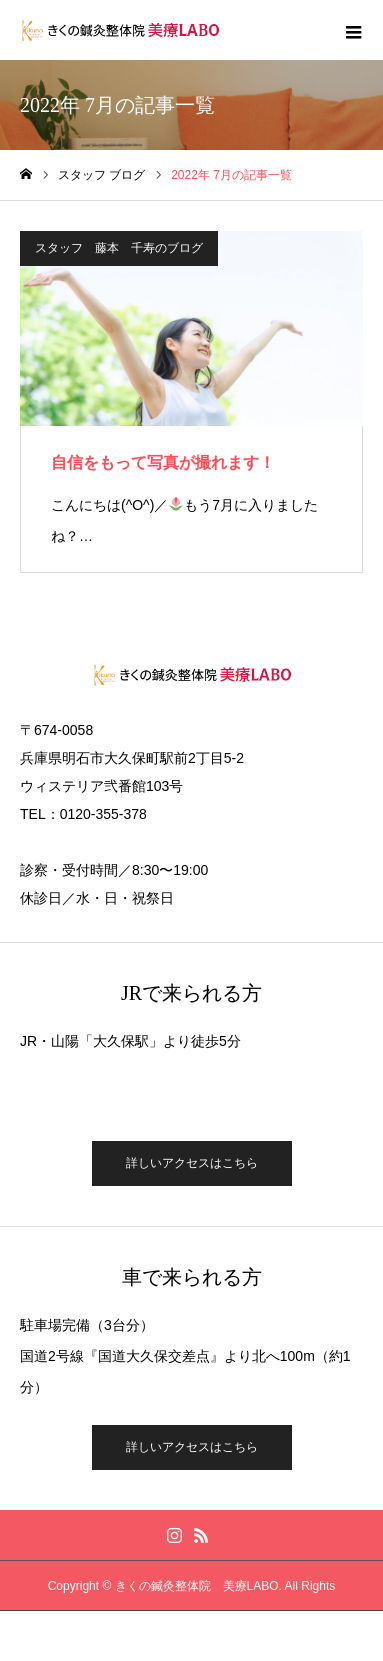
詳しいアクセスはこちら (192, 1163)
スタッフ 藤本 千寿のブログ (119, 248)
